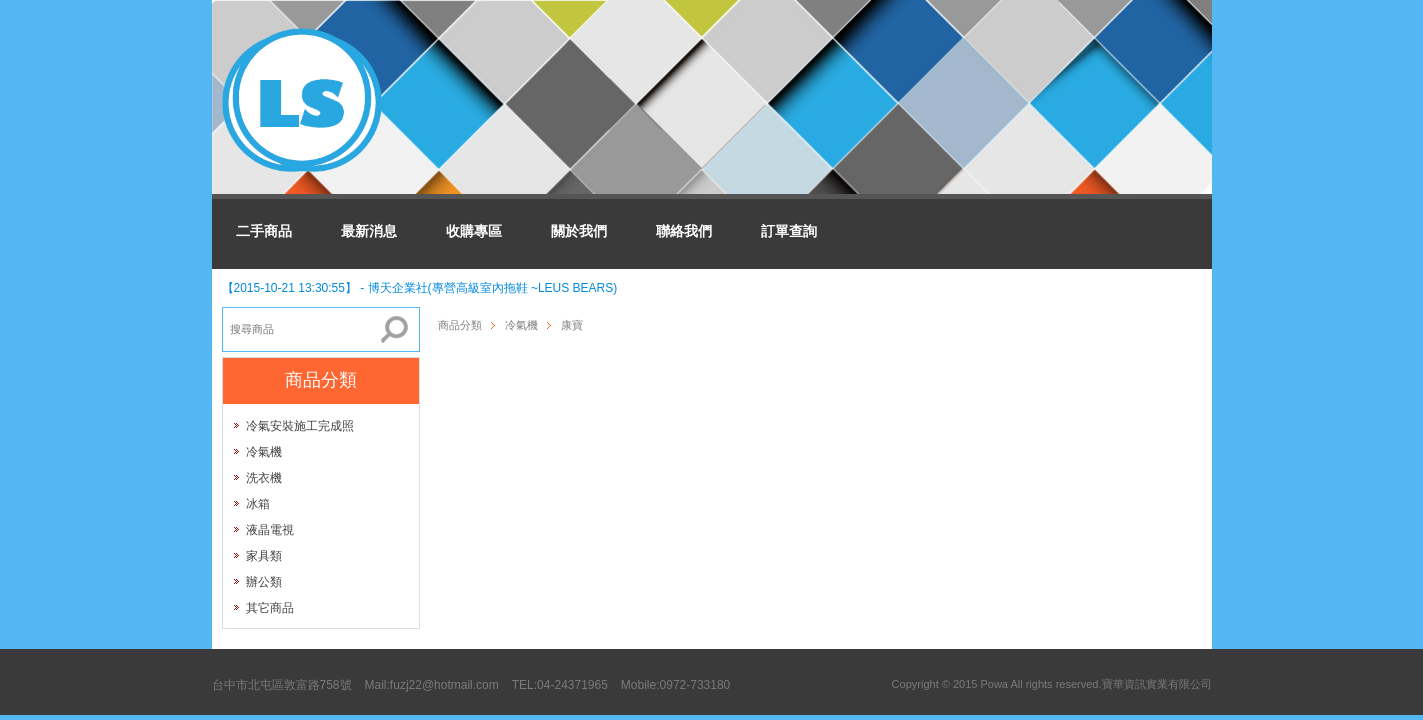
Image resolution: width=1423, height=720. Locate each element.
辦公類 (264, 582)
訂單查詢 (789, 231)
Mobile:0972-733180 (675, 685)
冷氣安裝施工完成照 (300, 426)
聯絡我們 (684, 231)
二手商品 (264, 231)
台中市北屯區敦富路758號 (282, 685)
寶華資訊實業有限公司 (1157, 684)
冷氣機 (264, 452)
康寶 (572, 325)
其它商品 (270, 608)
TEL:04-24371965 (560, 685)
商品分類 (460, 325)
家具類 (264, 556)
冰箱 (258, 504)
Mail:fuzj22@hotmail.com (432, 685)
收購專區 (474, 231)
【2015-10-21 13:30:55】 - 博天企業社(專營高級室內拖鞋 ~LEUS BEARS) (420, 288)
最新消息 (369, 231)
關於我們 (579, 231)
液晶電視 (270, 530)
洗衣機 (264, 478)
